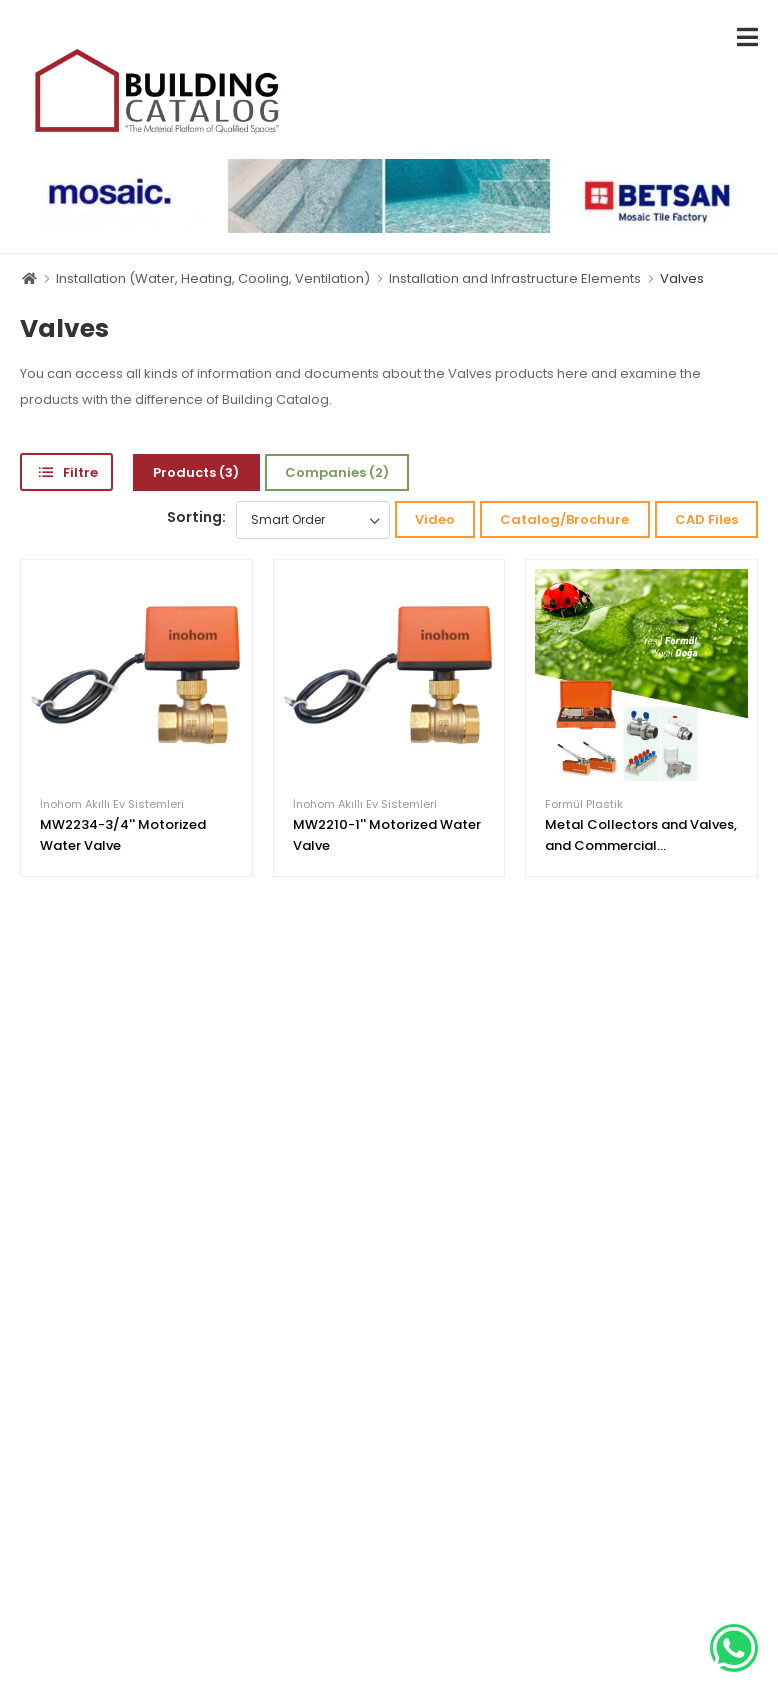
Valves (682, 278)
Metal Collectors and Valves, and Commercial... (641, 835)
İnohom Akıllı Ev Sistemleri (112, 804)
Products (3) (196, 472)
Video (435, 519)
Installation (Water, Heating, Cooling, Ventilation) (213, 278)
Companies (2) (337, 472)
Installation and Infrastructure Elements (515, 278)
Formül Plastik (584, 804)
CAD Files (706, 519)
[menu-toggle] (747, 37)
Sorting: (196, 517)
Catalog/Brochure (564, 519)
